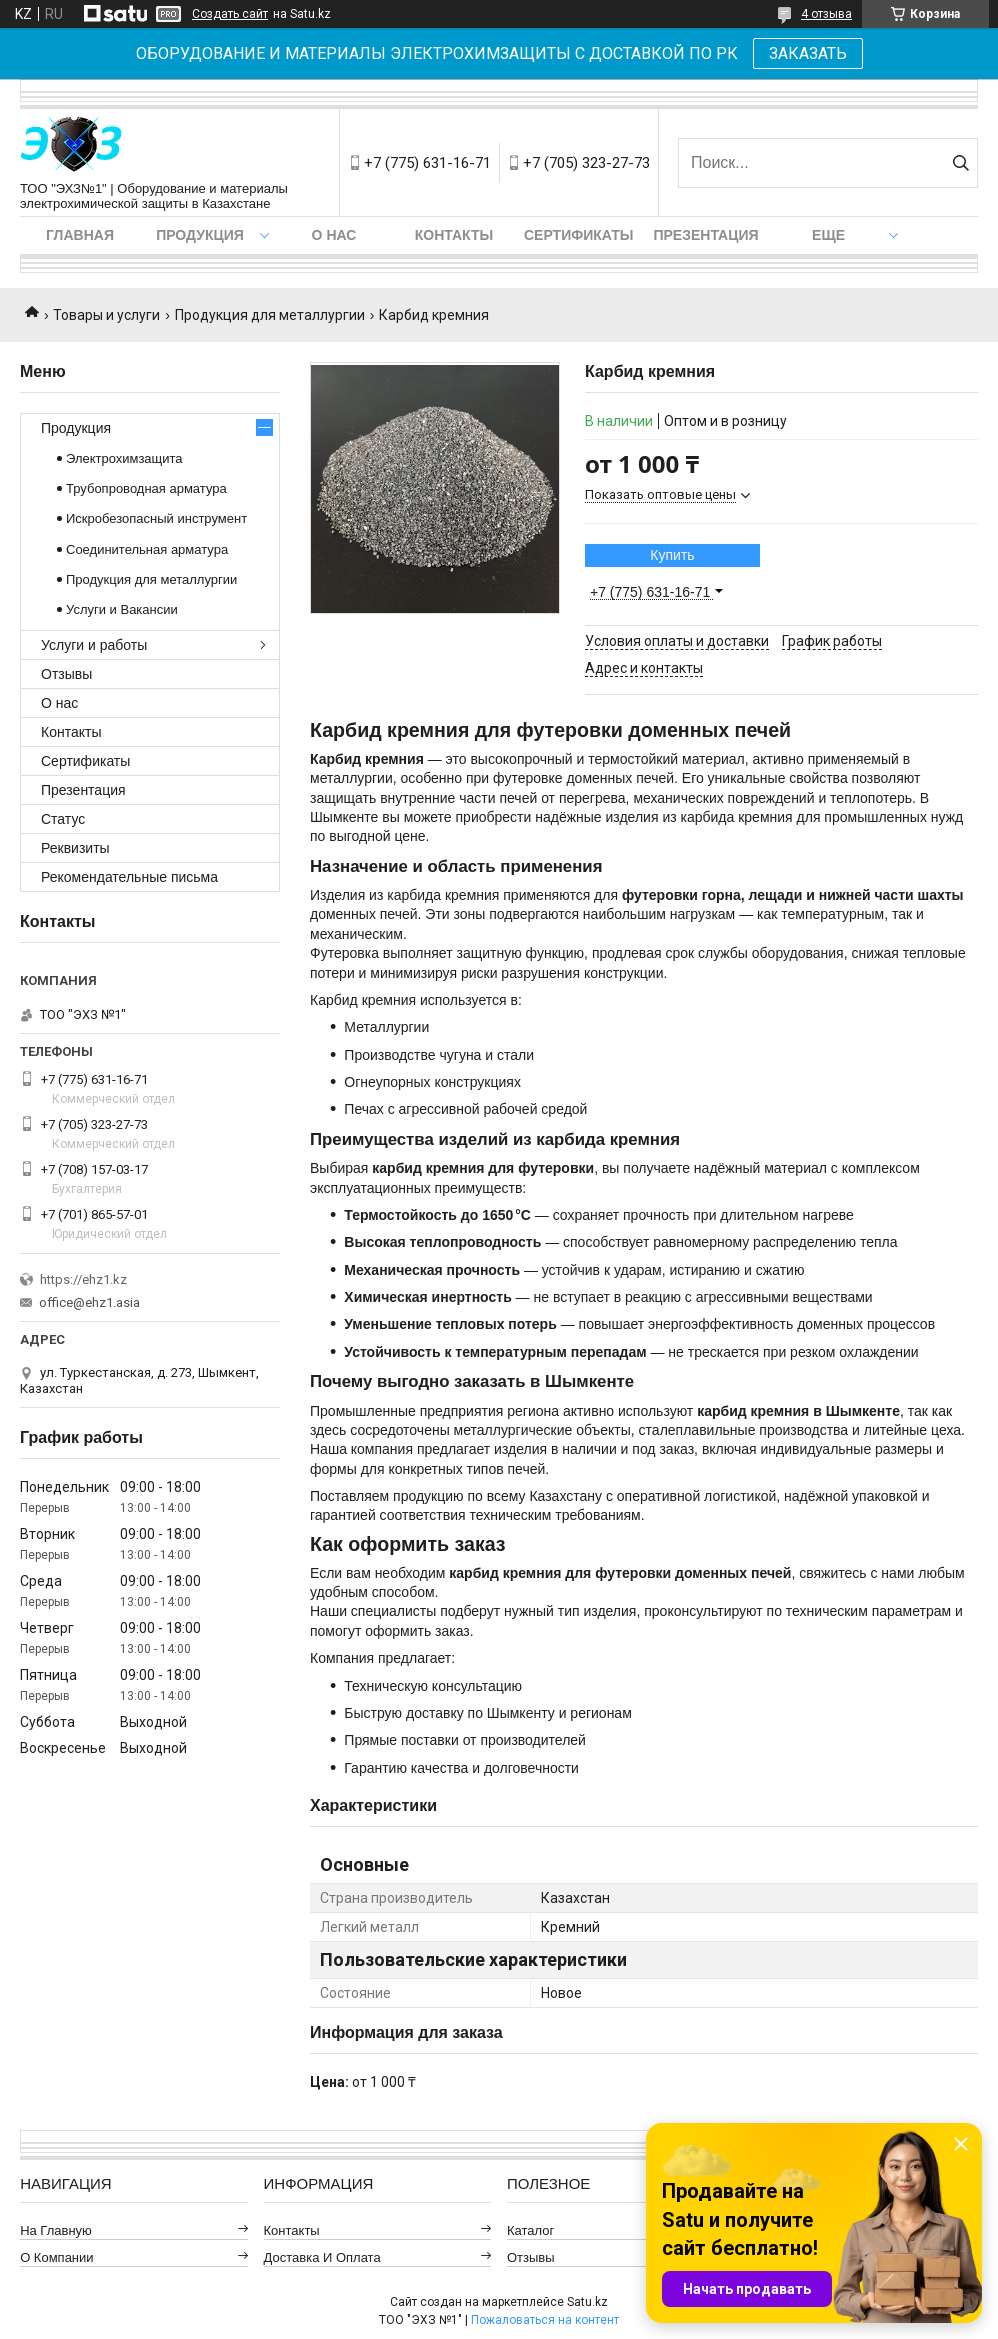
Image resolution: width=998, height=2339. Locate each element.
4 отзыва (826, 14)
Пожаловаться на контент (545, 2320)
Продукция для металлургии (270, 315)
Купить (672, 555)
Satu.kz (587, 2302)
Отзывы (66, 674)
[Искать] (960, 163)
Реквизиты (75, 848)
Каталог (530, 2230)
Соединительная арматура (147, 549)
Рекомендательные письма (129, 877)
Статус (63, 819)
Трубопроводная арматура (146, 488)
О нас (334, 235)
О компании (56, 2257)
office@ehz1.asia (89, 1302)
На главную (56, 2230)
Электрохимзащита (124, 458)
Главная (80, 235)
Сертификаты (578, 235)
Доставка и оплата (322, 2257)
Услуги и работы (94, 645)
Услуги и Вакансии (122, 609)
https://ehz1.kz (83, 1279)
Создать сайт (230, 14)
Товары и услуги (106, 315)
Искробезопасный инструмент (156, 518)
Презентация (705, 235)
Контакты (454, 235)
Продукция (200, 235)
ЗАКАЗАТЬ (808, 53)
